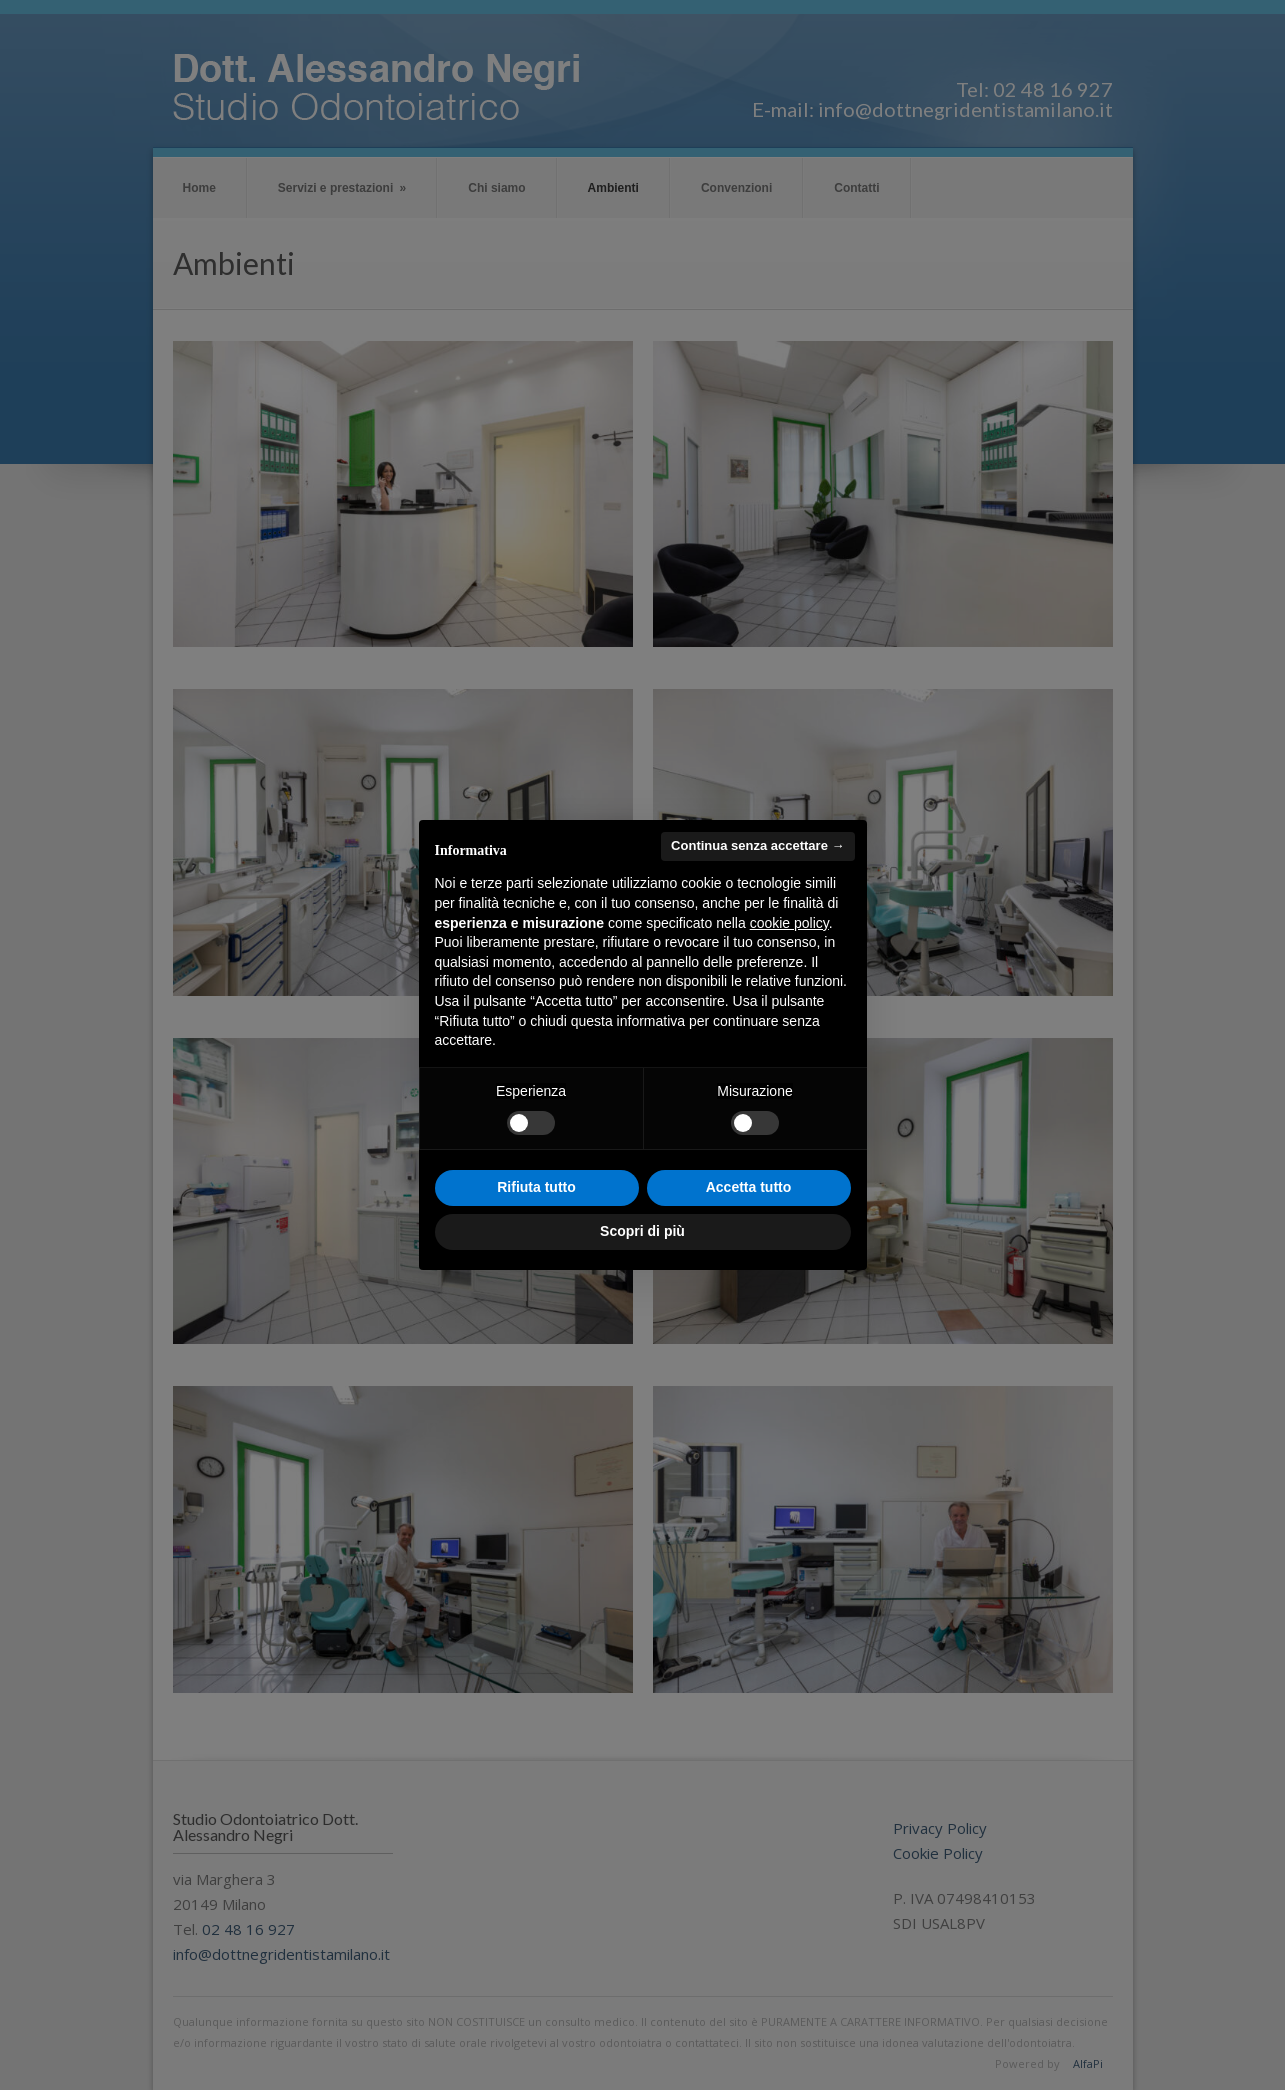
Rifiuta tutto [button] (536, 1187)
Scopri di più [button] (642, 1231)
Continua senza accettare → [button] (757, 845)
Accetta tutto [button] (749, 1187)
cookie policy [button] (789, 923)
